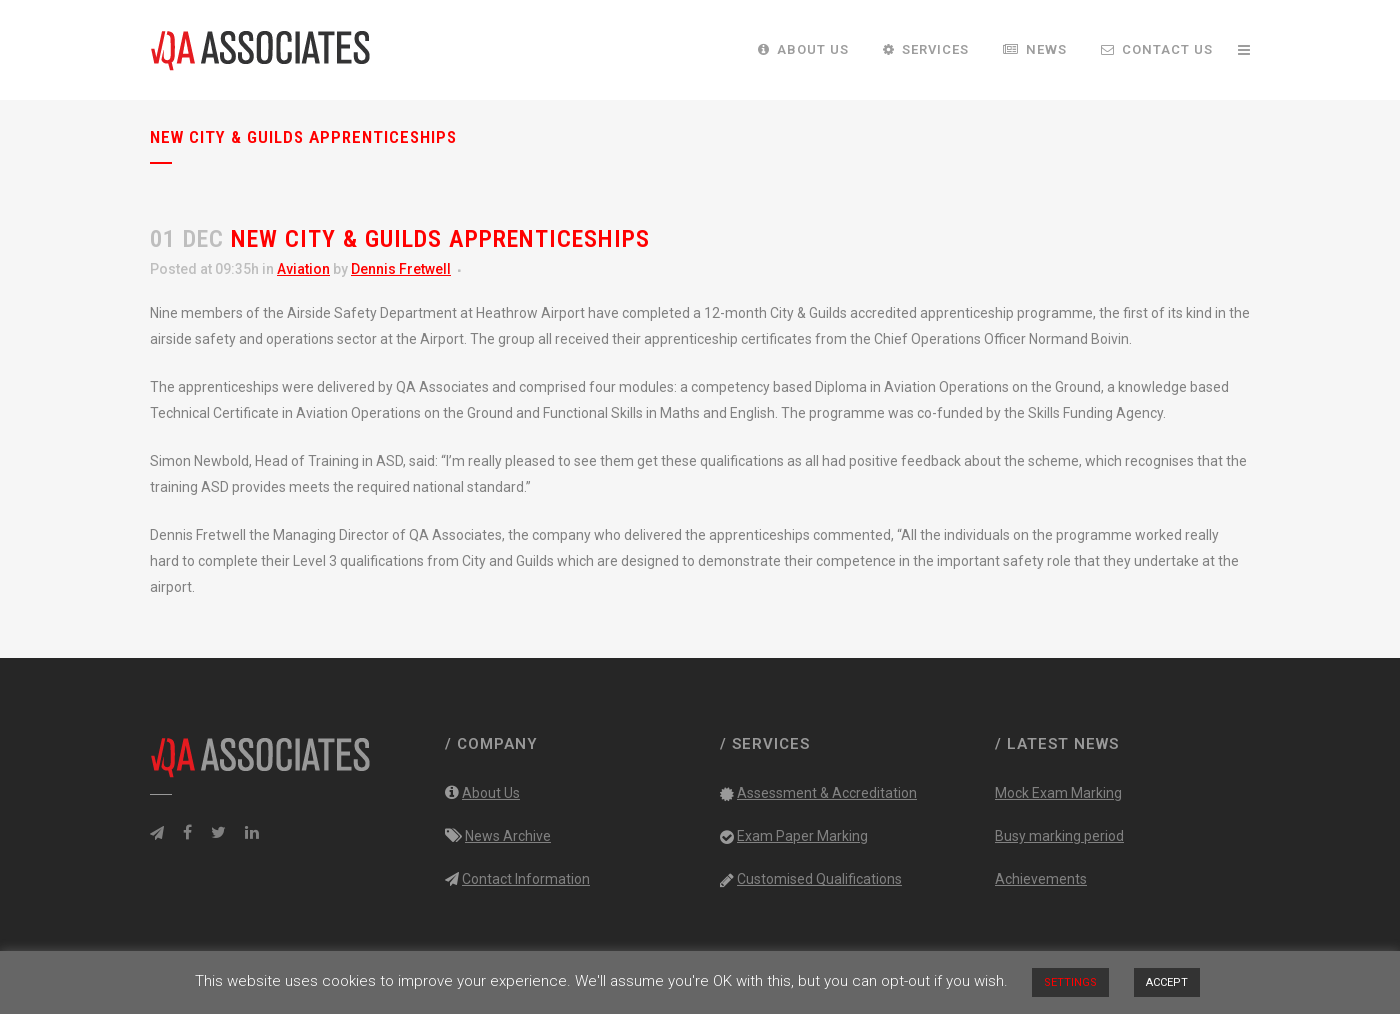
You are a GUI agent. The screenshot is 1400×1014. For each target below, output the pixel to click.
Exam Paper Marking (802, 836)
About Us (491, 793)
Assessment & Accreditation (827, 793)
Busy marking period (1059, 836)
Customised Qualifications (819, 879)
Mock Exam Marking (1058, 793)
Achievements (1041, 879)
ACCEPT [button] (1167, 982)
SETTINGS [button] (1070, 982)
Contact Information (526, 879)
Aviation (303, 269)
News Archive (508, 836)
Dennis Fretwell (401, 269)
